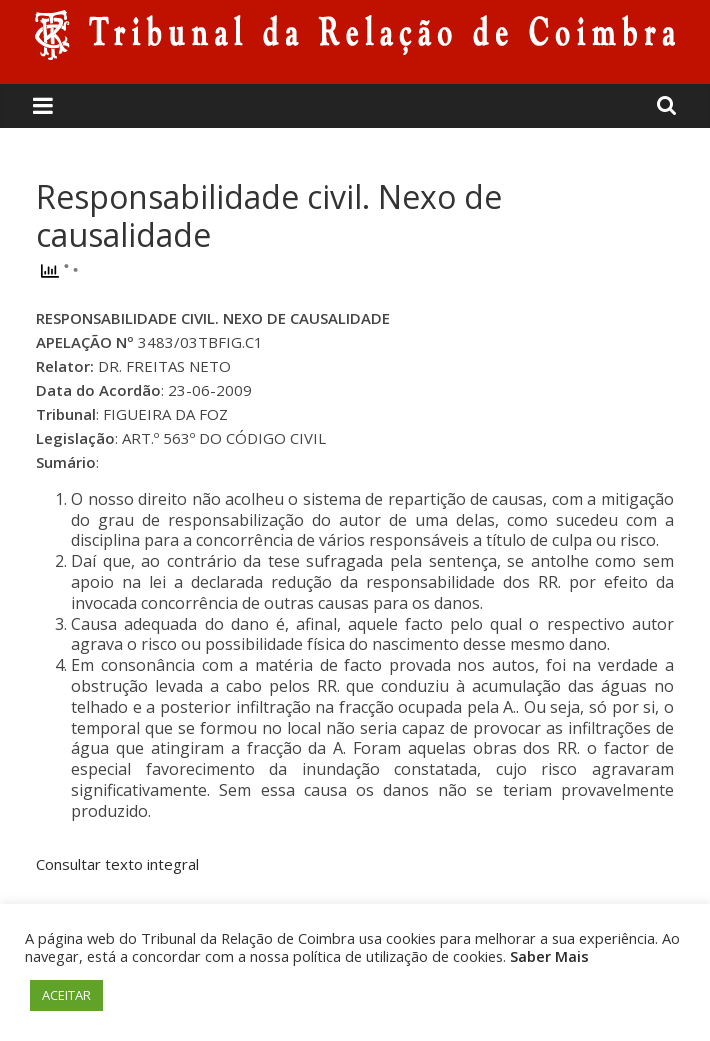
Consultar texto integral (117, 864)
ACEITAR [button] (66, 995)
